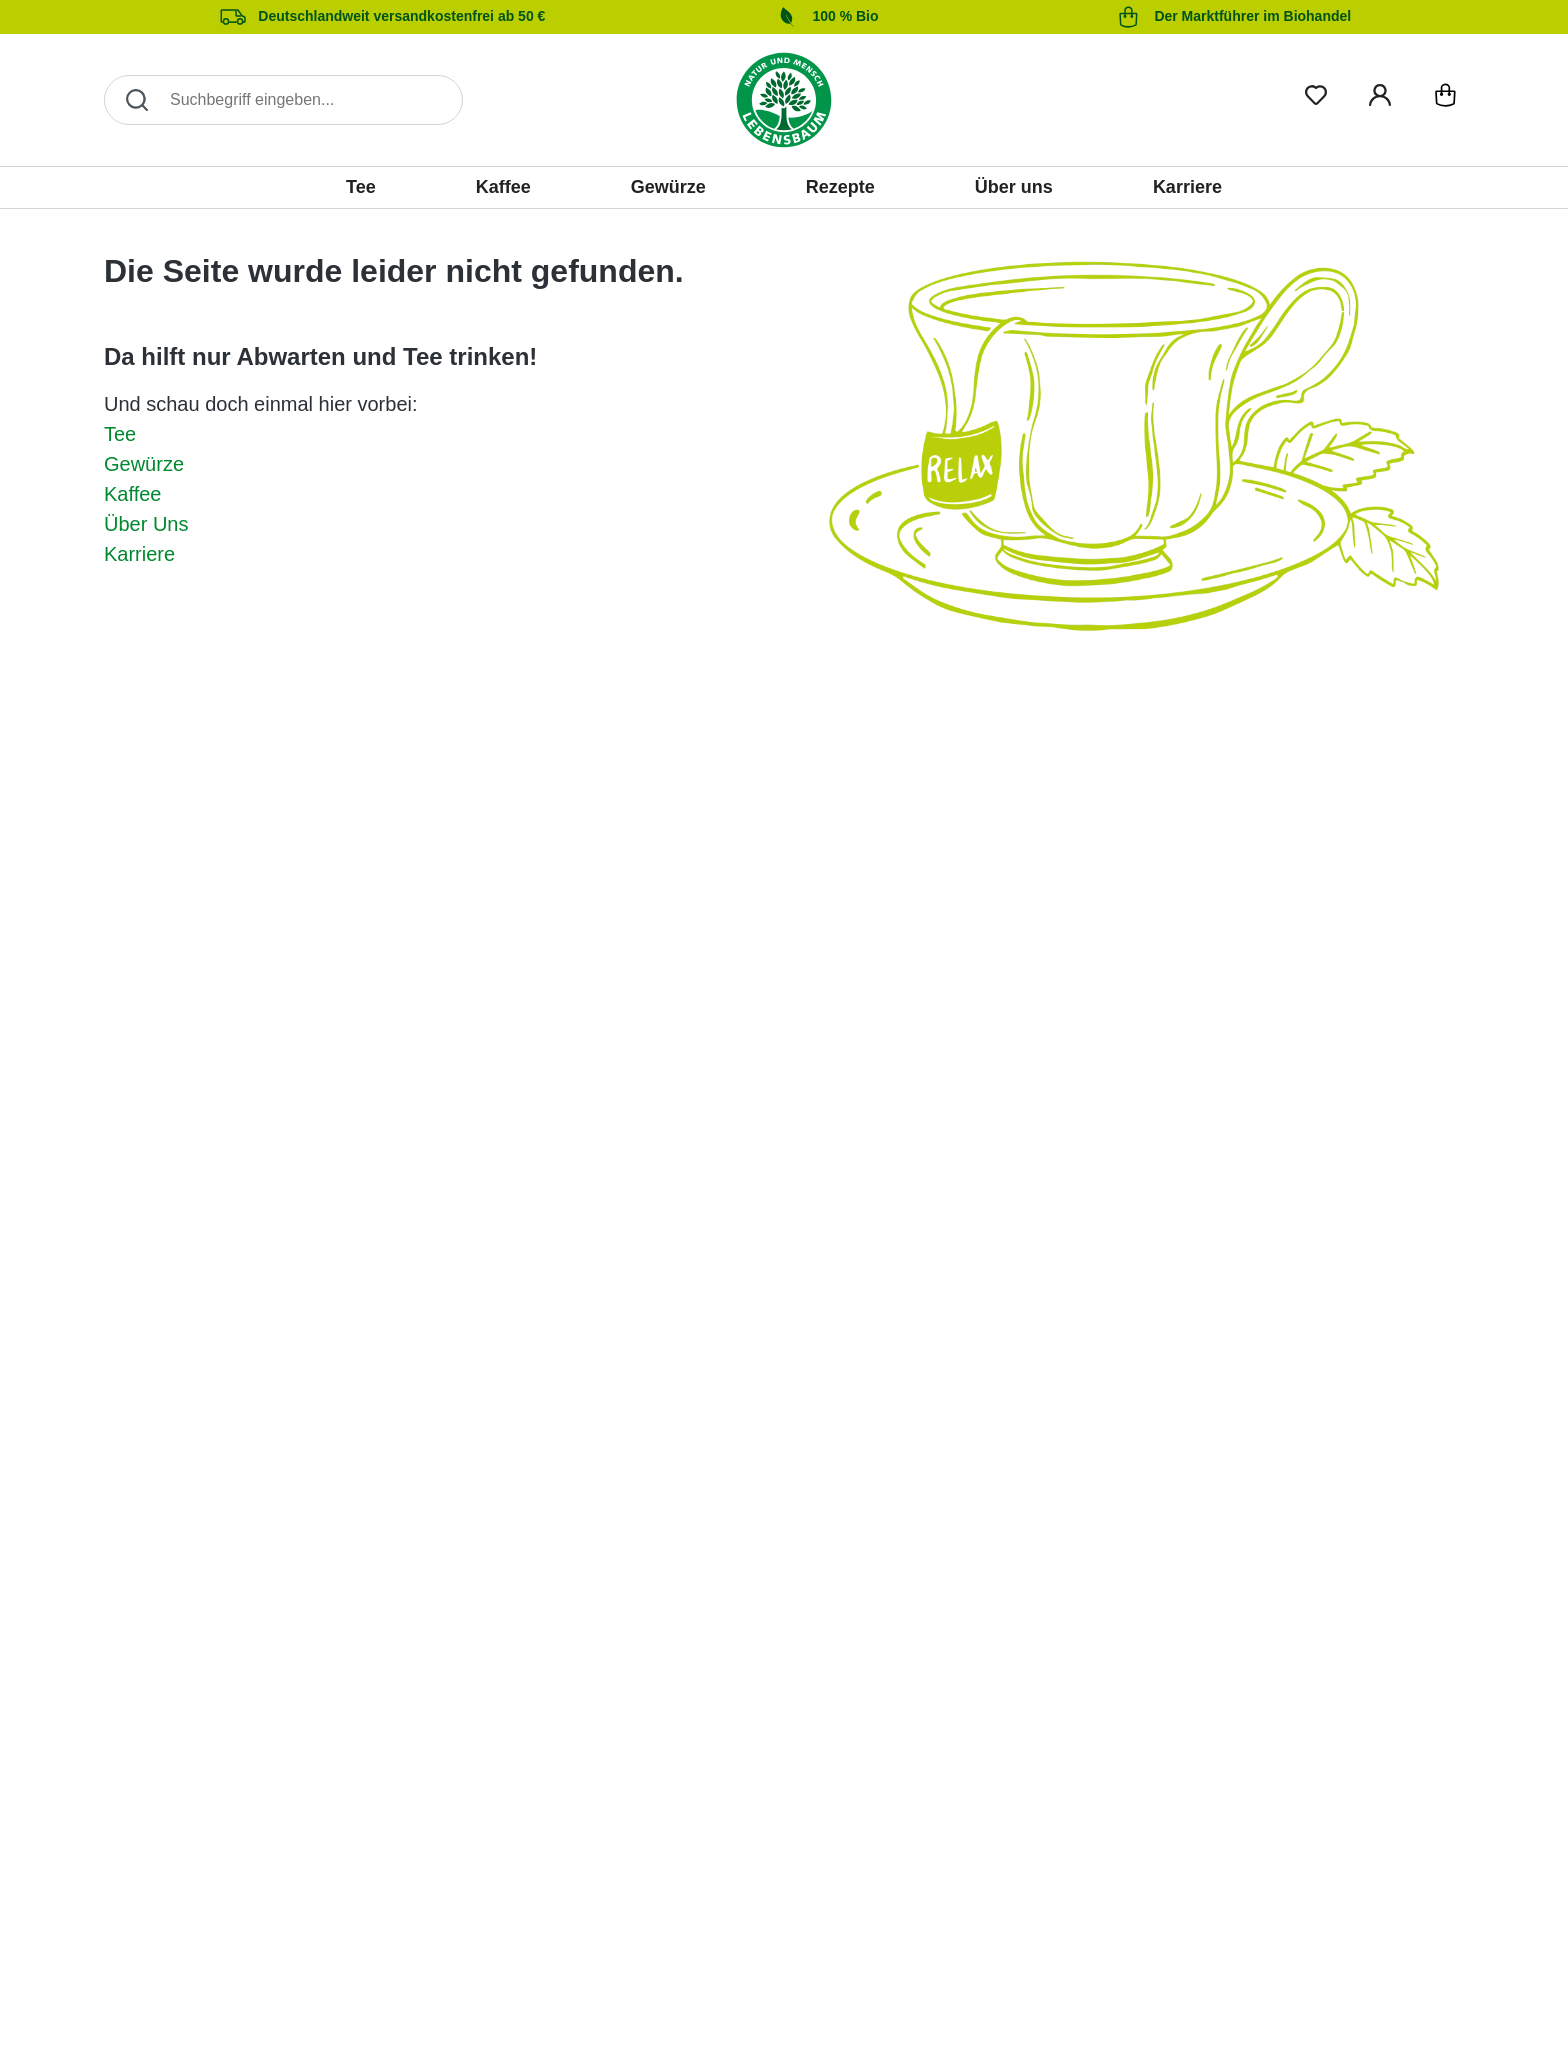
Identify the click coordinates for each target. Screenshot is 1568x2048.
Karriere (139, 554)
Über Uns (146, 524)
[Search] (283, 100)
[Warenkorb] (1445, 99)
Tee (120, 434)
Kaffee (132, 494)
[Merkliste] (1316, 91)
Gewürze (144, 464)
